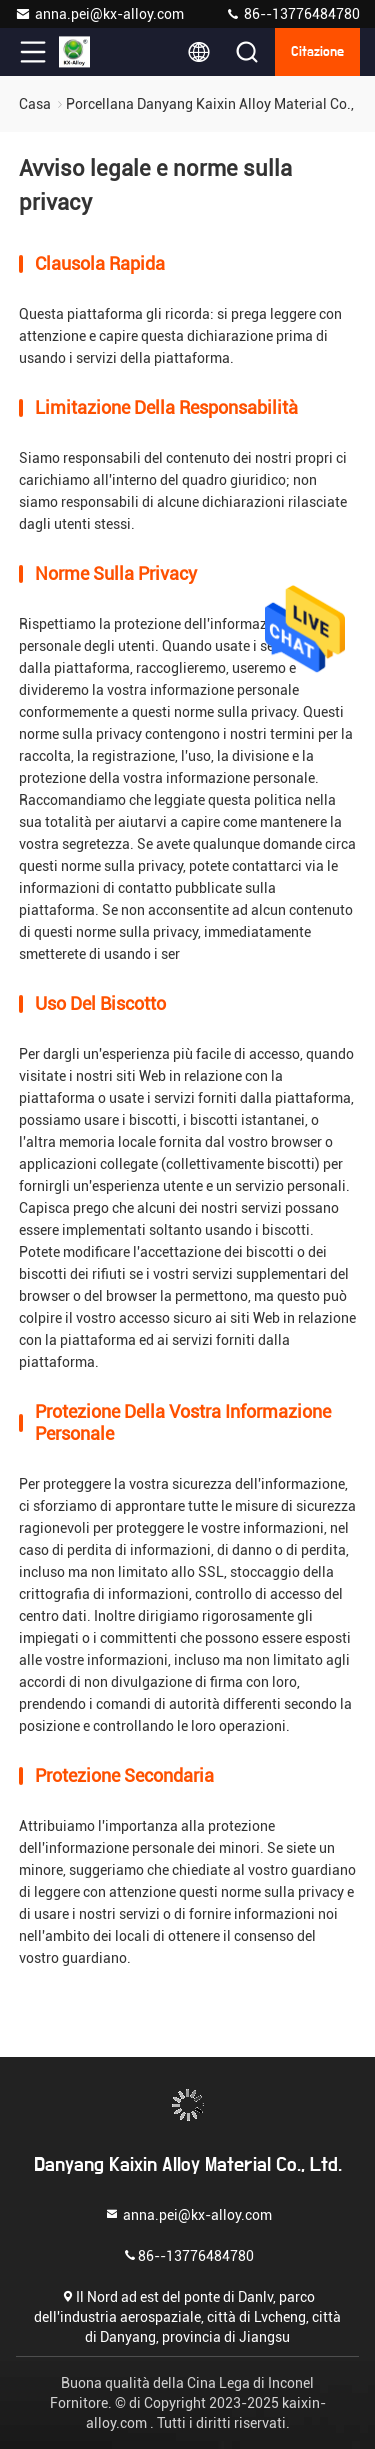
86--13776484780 (292, 14)
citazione (317, 52)
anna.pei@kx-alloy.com (99, 14)
